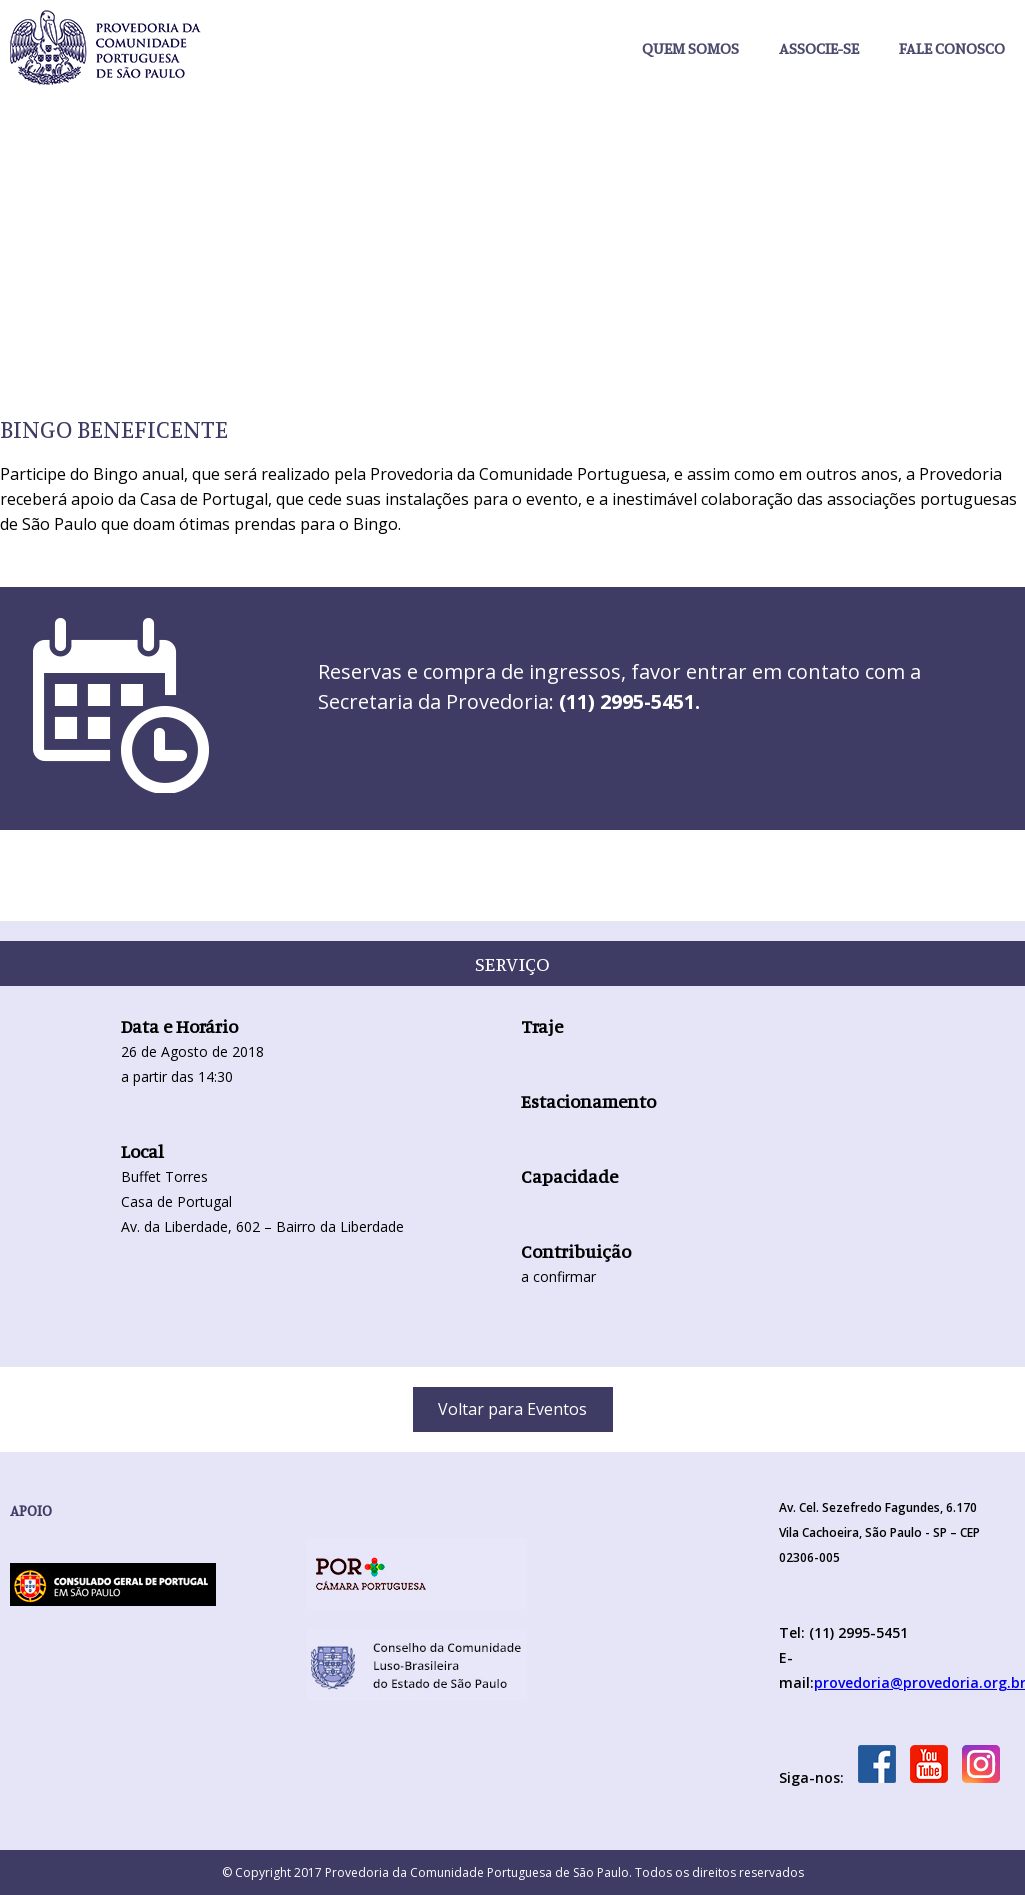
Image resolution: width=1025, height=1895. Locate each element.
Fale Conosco (952, 48)
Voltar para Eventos (512, 1409)
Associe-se (819, 48)
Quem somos (690, 48)
